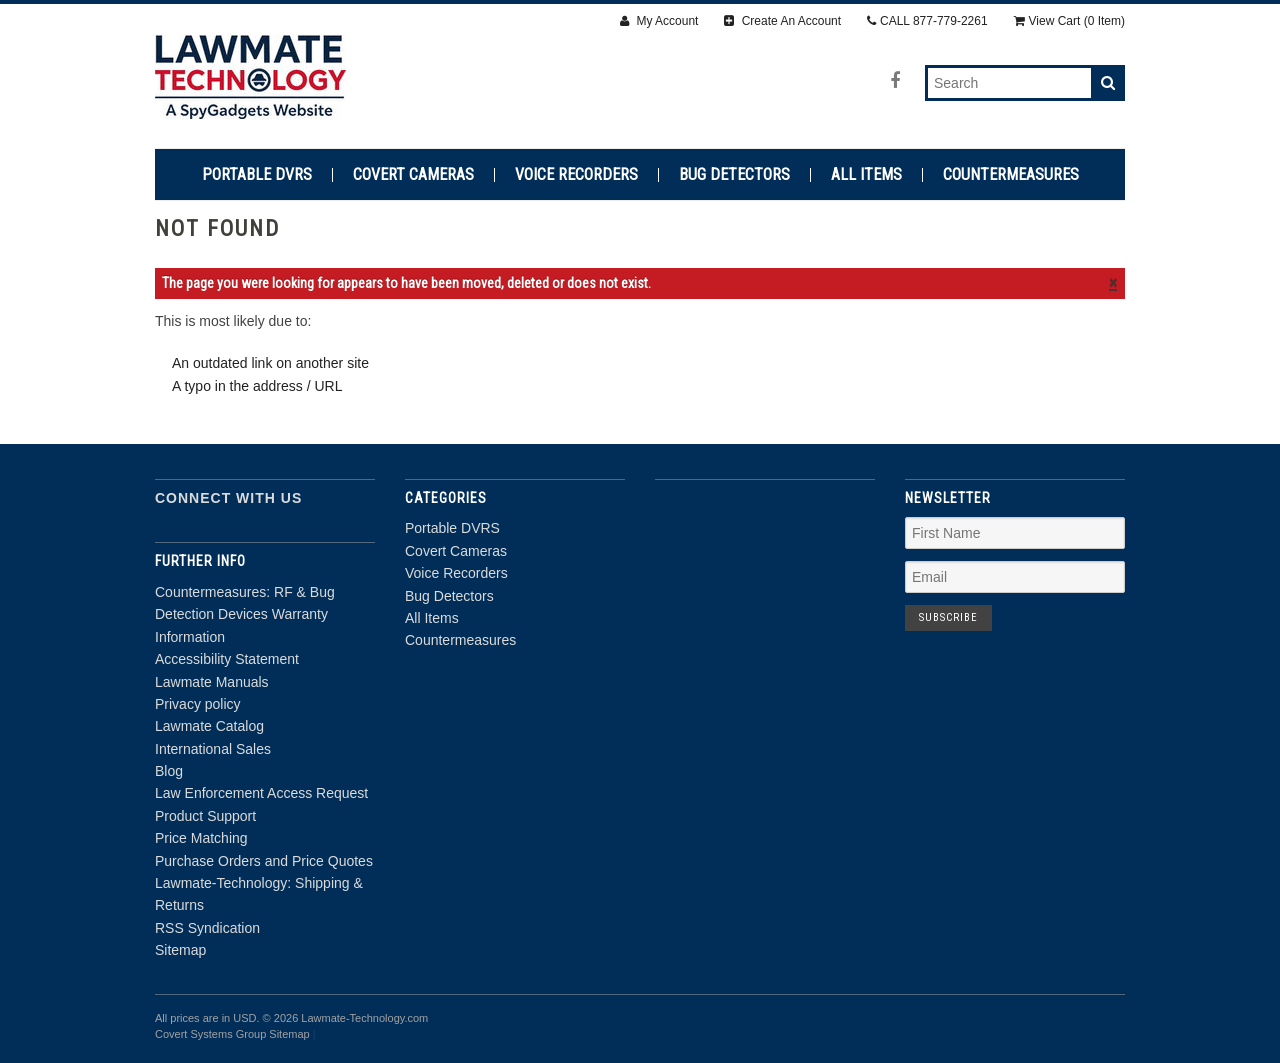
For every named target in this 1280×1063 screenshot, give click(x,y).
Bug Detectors (734, 175)
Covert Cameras (413, 175)
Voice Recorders (576, 175)
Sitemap (180, 950)
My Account (659, 21)
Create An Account (782, 21)
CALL (927, 21)
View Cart (1069, 21)
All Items (866, 175)
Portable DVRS (257, 175)
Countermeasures (1011, 175)
